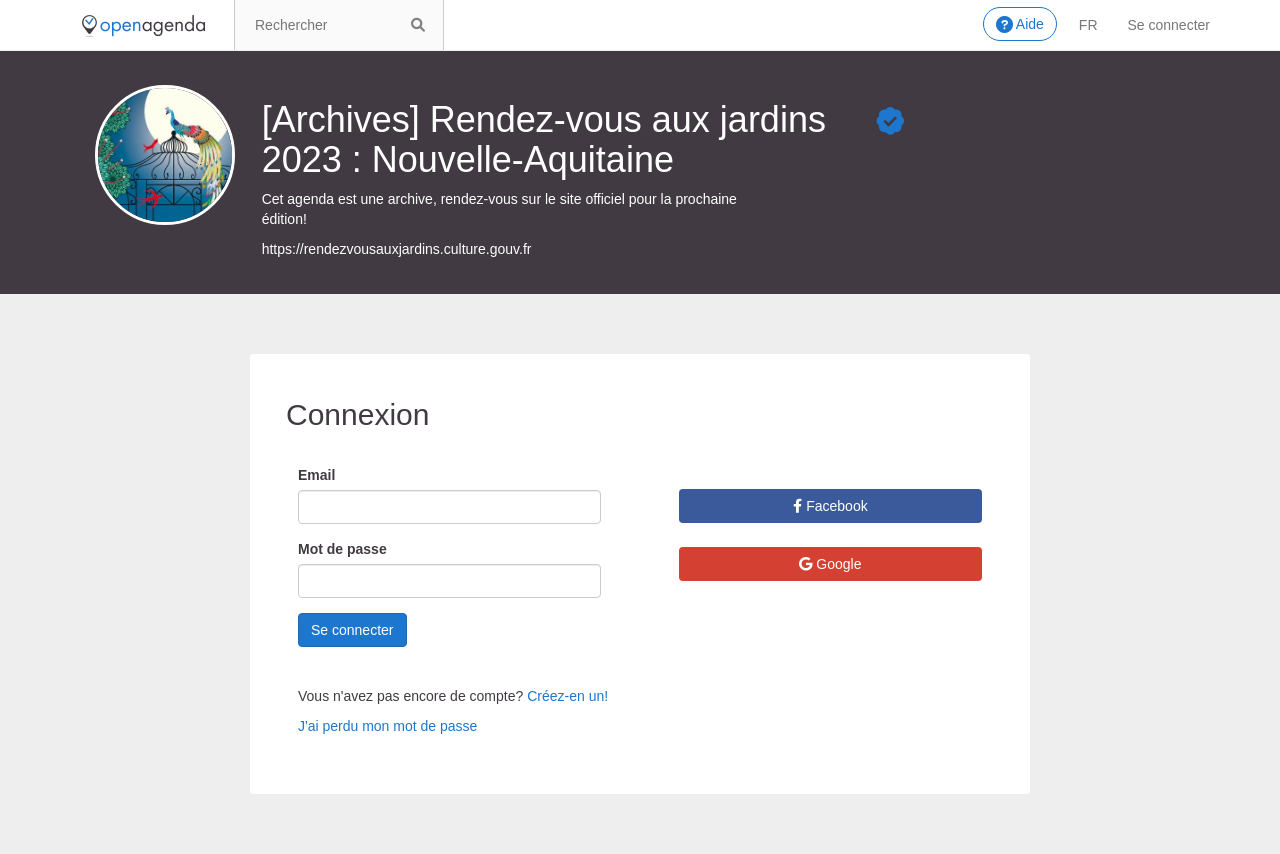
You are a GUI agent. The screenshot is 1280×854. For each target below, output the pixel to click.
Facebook (830, 506)
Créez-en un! (567, 696)
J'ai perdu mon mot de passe (387, 726)
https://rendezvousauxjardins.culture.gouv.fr (397, 249)
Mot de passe (342, 549)
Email (316, 475)
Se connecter (1169, 25)
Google (830, 564)
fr (1088, 25)
